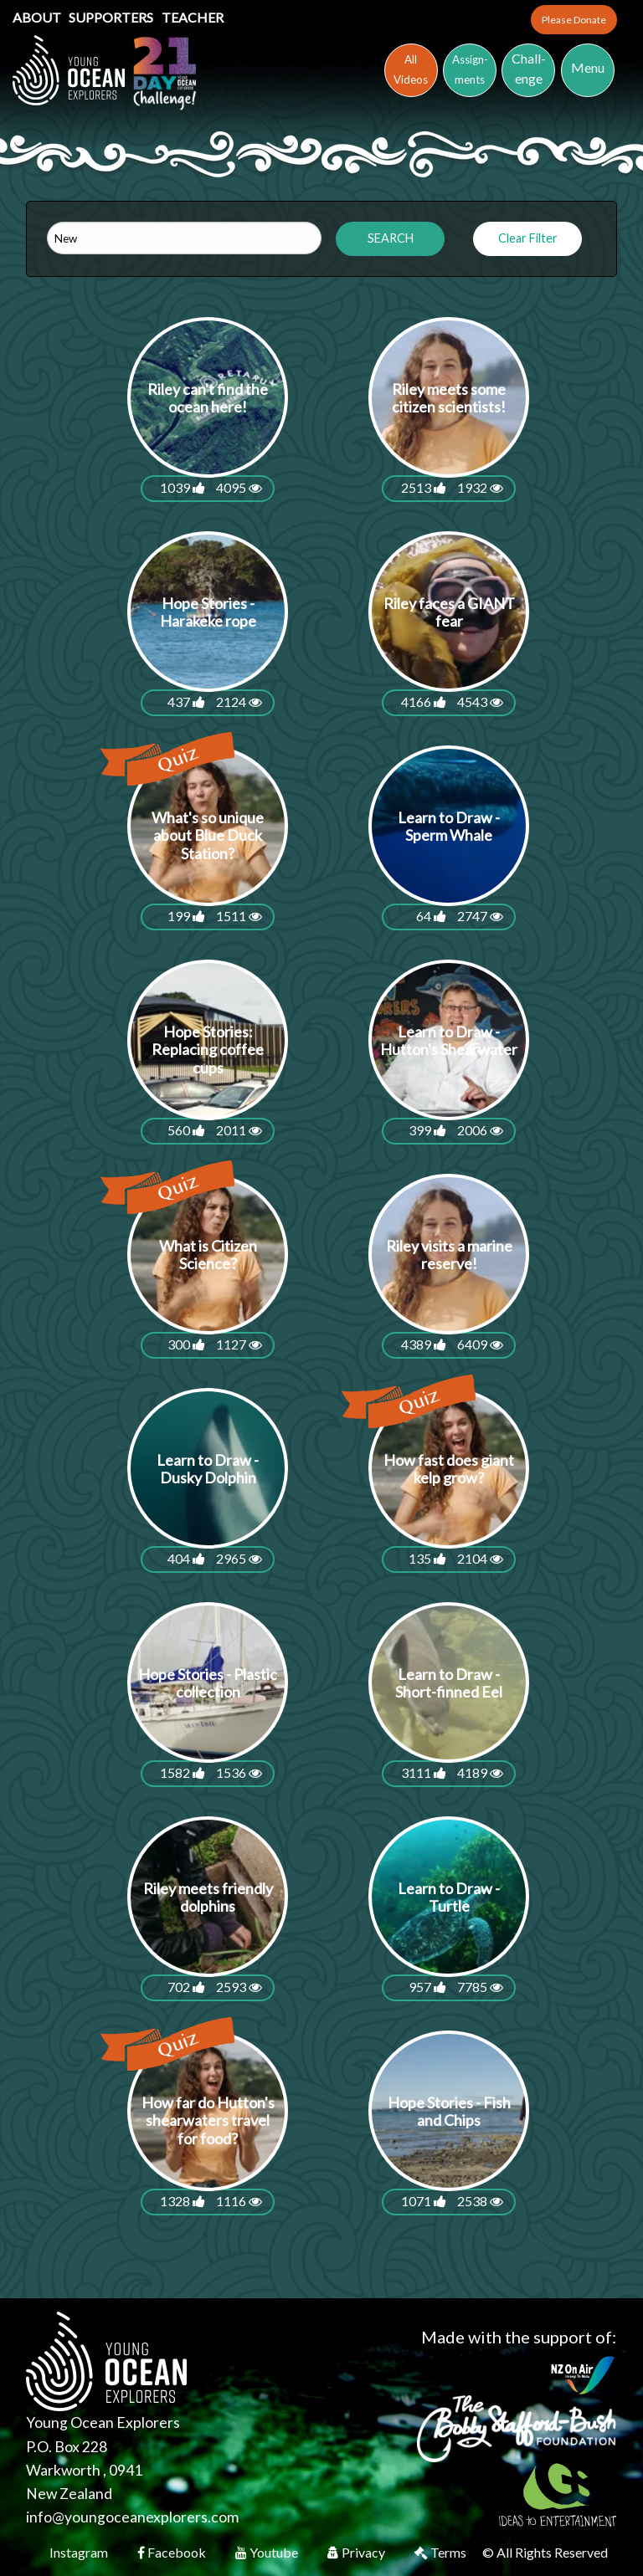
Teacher (193, 17)
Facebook (172, 2552)
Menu (587, 67)
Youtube (268, 2552)
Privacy (357, 2552)
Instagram (80, 2552)
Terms (441, 2552)
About (38, 17)
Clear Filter (528, 238)
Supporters (112, 17)
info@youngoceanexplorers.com (132, 2517)
